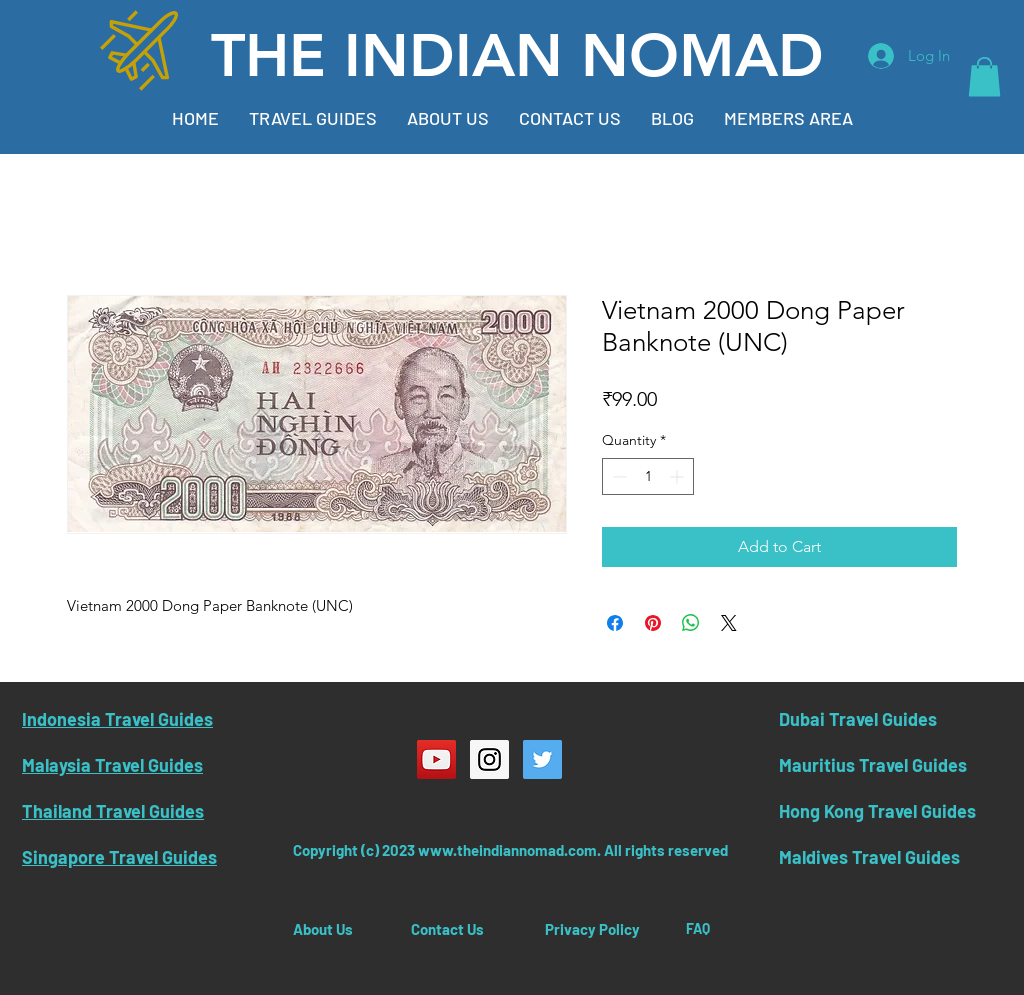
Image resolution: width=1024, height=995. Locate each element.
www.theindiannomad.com (507, 850)
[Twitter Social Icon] (542, 759)
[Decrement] (617, 476)
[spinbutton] (648, 476)
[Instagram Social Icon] (489, 759)
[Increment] (678, 476)
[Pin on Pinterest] (653, 623)
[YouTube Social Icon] (436, 759)
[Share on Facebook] (615, 623)
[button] (984, 76)
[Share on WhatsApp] (691, 623)
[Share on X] (729, 623)
